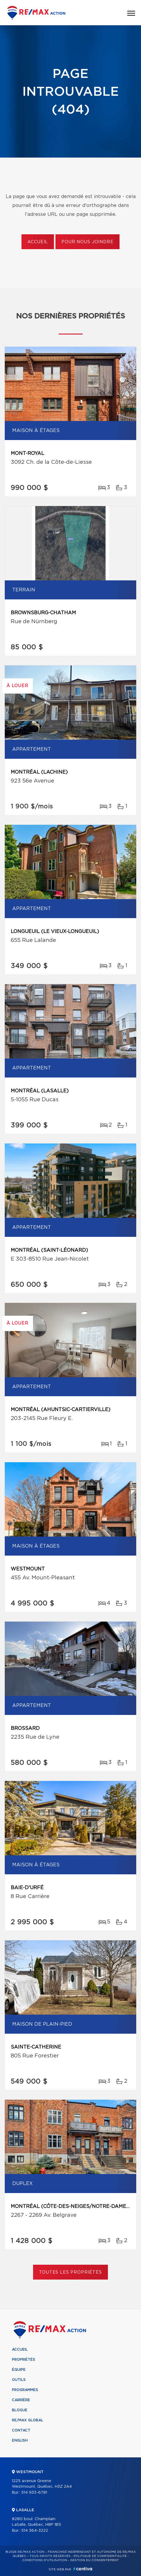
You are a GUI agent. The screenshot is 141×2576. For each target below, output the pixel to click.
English (20, 2440)
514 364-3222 (34, 2531)
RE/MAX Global (27, 2420)
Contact (21, 2430)
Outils (19, 2380)
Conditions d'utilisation (44, 2560)
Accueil (37, 242)
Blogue (19, 2410)
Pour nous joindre (87, 242)
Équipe (19, 2369)
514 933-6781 (34, 2493)
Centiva (82, 2569)
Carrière (21, 2400)
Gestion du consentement (94, 2560)
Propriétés (23, 2359)
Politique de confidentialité (100, 2556)
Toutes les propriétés (70, 2272)
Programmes (25, 2390)
